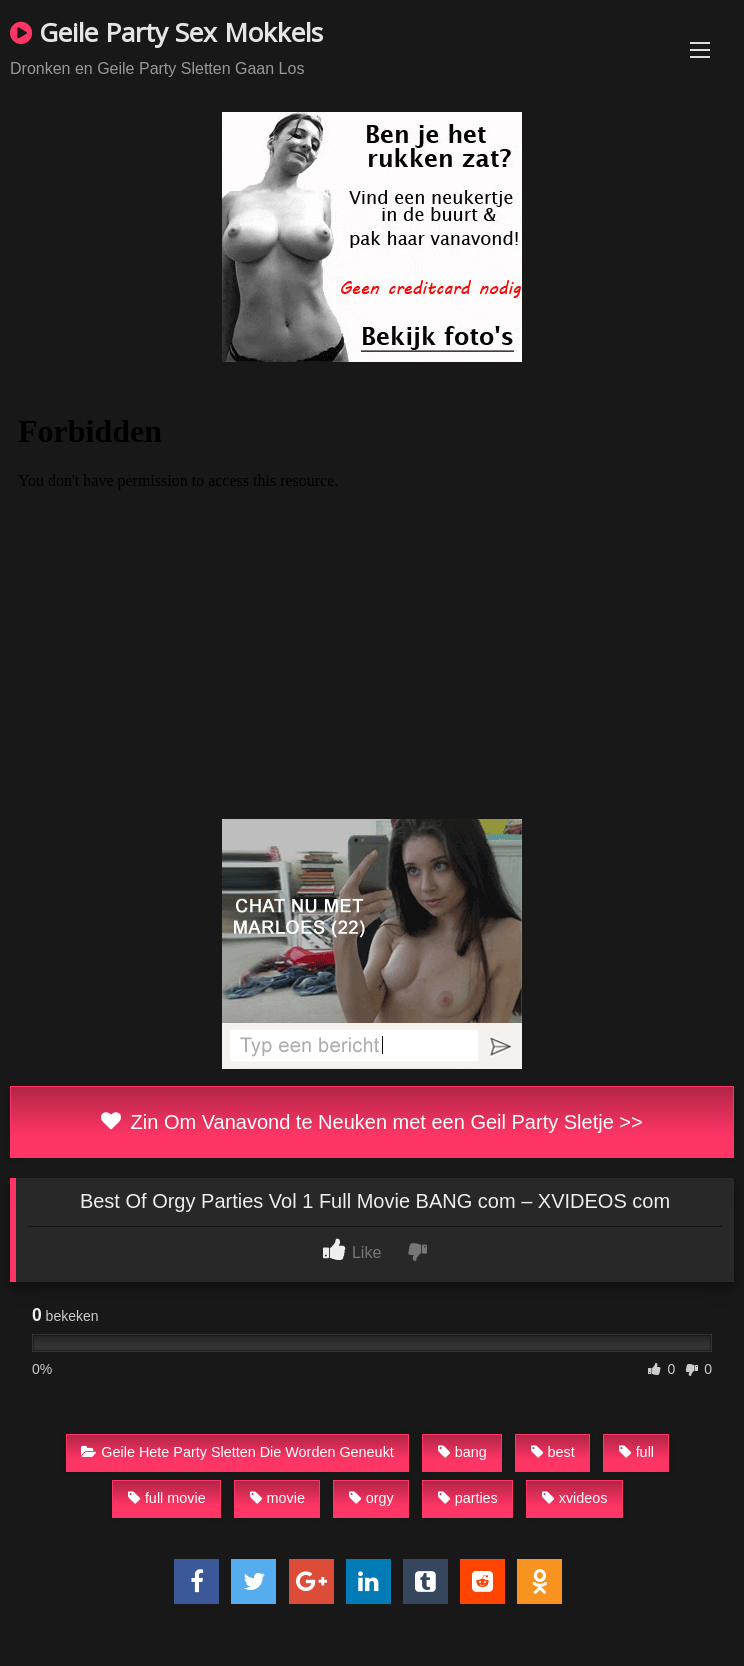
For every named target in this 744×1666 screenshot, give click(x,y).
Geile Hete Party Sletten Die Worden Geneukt (237, 1452)
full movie (167, 1498)
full (636, 1452)
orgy (371, 1498)
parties (468, 1498)
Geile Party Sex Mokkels (166, 32)
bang (462, 1452)
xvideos (575, 1498)
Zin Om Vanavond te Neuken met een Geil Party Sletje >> (371, 1122)
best (553, 1452)
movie (277, 1498)
